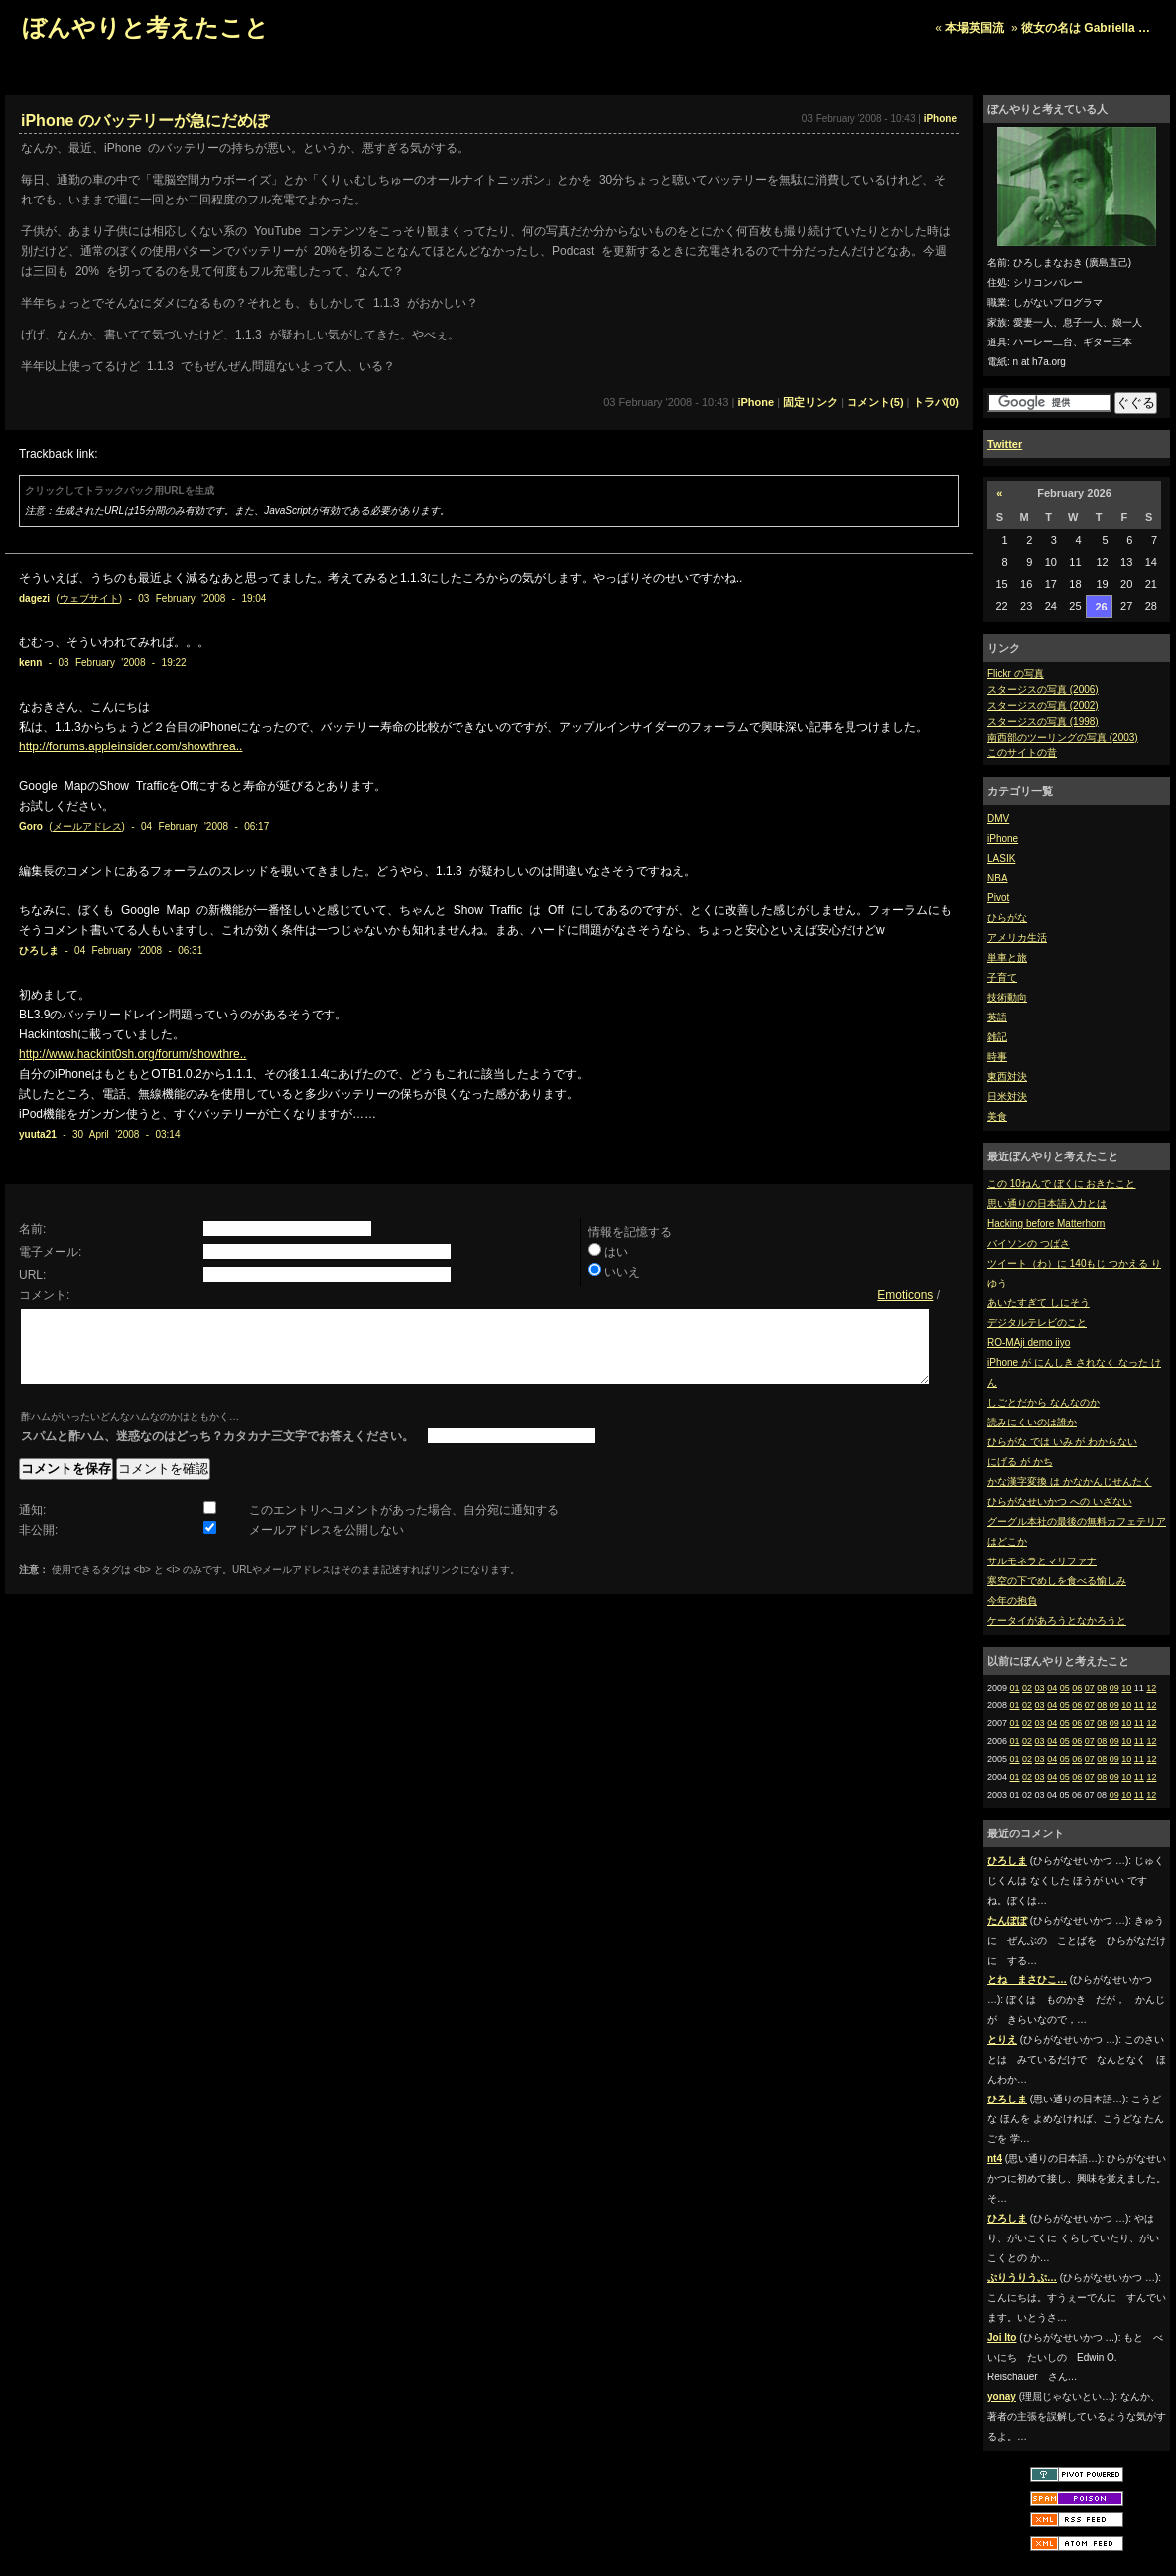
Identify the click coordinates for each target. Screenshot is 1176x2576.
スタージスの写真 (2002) (1043, 705)
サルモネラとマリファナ (1042, 1561)
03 (1040, 1688)
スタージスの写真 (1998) (1043, 721)
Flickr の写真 (1015, 673)
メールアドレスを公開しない (326, 1545)
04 (1052, 1688)
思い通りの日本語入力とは (1047, 1203)
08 (1102, 1688)
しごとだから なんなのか (1043, 1402)
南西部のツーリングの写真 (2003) (1062, 737)
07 (1090, 1688)
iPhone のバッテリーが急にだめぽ (145, 120)
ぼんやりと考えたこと (145, 27)
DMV (998, 818)
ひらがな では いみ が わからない (1062, 1441)
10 (1126, 1688)
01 (1015, 1688)
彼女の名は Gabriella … (1085, 28)
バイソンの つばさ (1028, 1243)
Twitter (1004, 444)
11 (1139, 1705)
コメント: (44, 1295)
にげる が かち (1020, 1461)
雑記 (997, 1036)
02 (1027, 1688)
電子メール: (50, 1252)
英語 (997, 1017)
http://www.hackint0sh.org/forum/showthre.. (132, 1054)
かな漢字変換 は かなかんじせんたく (1069, 1481)
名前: (32, 1229)
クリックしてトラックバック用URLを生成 (119, 490)
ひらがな (1007, 917)
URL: (32, 1275)
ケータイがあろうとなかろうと (1056, 1620)
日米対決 (1007, 1096)
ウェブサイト (89, 598)
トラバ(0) (936, 402)
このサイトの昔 (1022, 752)
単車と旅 (1007, 957)
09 (1114, 1688)
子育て (1002, 977)
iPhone (1002, 838)
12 (1151, 1688)
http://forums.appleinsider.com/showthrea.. (130, 746)
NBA (997, 878)
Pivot (998, 897)
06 (1077, 1688)
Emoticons (905, 1295)
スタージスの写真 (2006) (1043, 689)
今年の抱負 (1012, 1600)
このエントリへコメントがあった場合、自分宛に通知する (404, 1525)
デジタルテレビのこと (1037, 1322)
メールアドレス (87, 826)
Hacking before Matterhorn (1046, 1223)
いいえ (622, 1272)
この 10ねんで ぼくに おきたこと (1061, 1183)
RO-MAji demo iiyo (1028, 1342)
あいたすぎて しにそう (1038, 1302)
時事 (997, 1056)
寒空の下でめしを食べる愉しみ (1056, 1580)
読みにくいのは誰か (1032, 1422)
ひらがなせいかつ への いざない (1059, 1501)
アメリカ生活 (1017, 937)
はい (616, 1252)
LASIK (1001, 858)
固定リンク (810, 402)
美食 (997, 1116)
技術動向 (1007, 997)
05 (1065, 1688)
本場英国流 (974, 28)
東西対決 (1007, 1076)
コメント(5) (875, 402)
